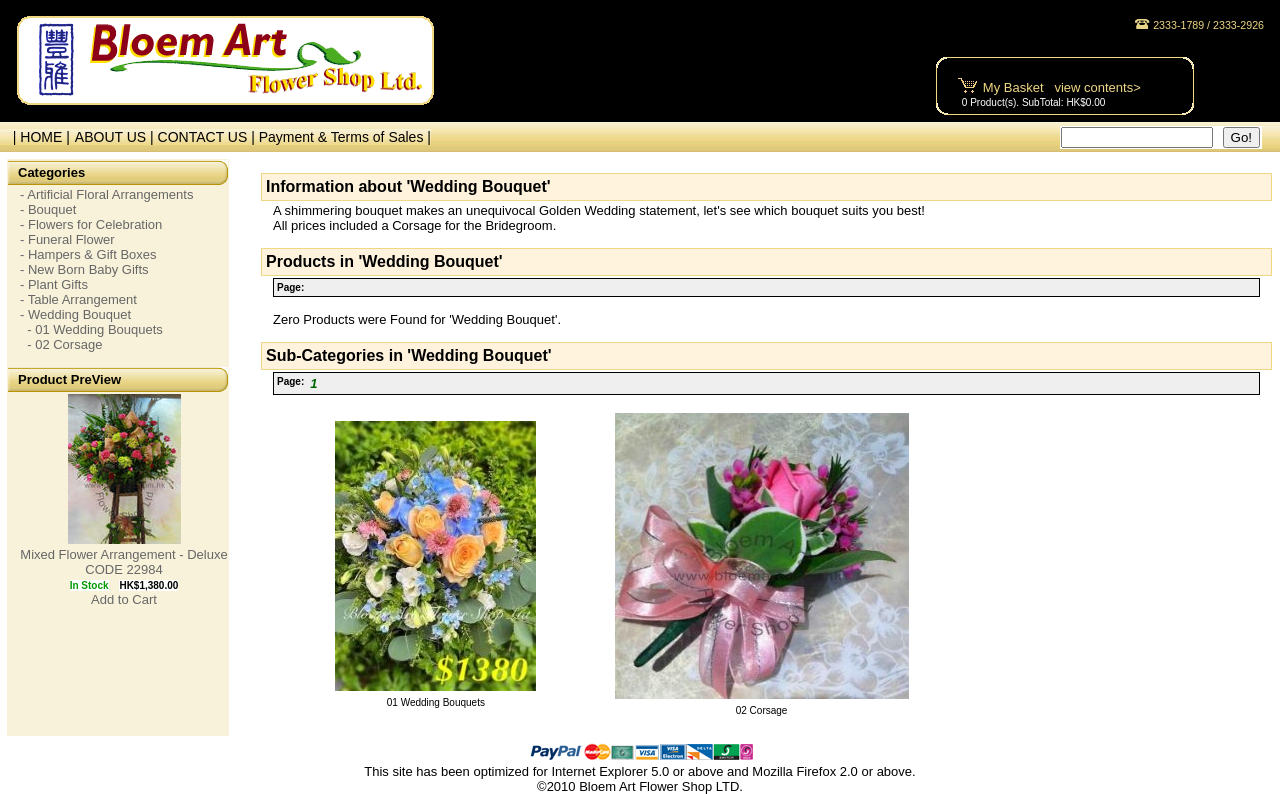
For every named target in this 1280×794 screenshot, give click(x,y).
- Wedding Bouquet (75, 314)
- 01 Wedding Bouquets (91, 329)
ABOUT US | (116, 137)
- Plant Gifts (54, 284)
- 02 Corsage (61, 344)
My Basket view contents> (1062, 87)
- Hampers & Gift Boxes (88, 254)
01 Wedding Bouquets (436, 702)
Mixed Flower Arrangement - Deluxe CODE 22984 (123, 562)
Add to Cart (124, 599)
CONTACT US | (208, 137)
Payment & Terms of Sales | (345, 137)
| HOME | (37, 137)
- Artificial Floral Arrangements (106, 194)
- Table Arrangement (78, 299)
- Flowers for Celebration (91, 224)
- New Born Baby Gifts (84, 269)
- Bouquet (48, 209)
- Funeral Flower (67, 239)
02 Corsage (762, 710)
